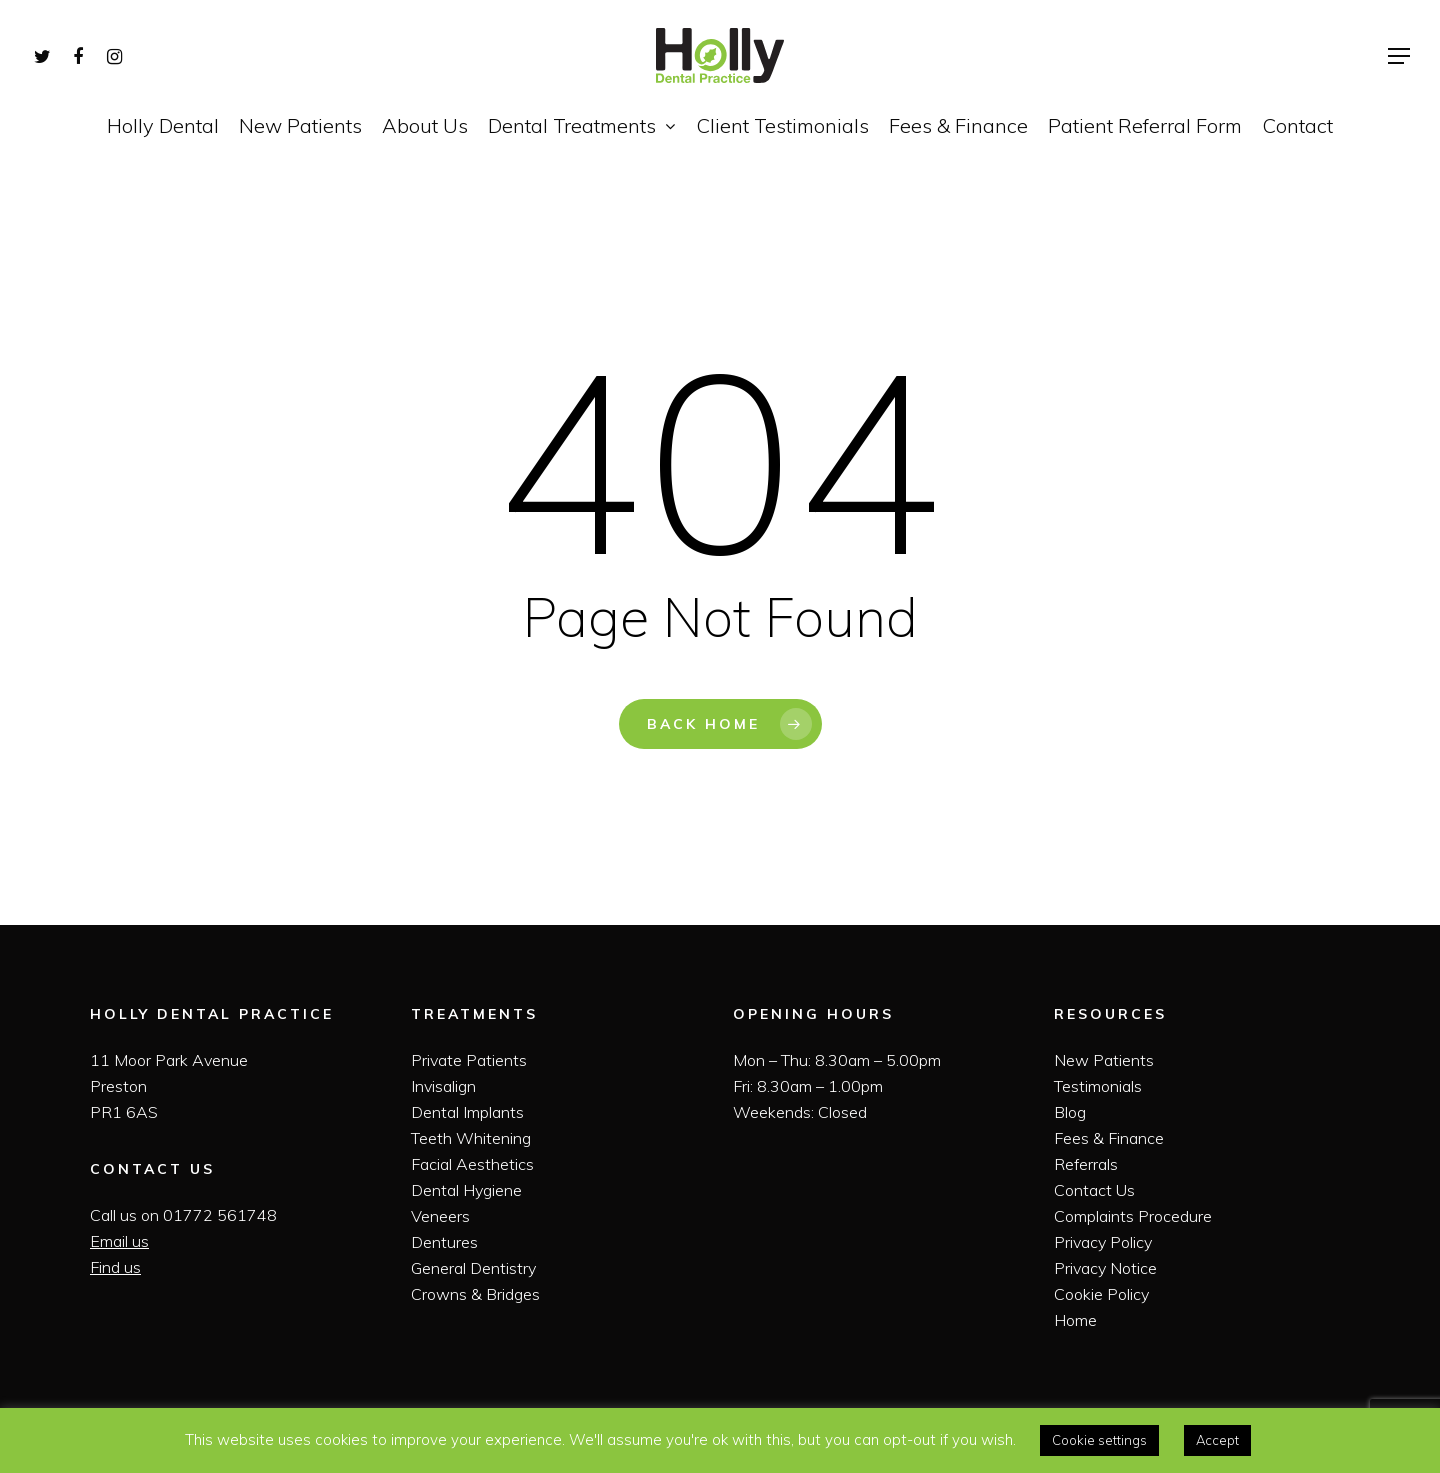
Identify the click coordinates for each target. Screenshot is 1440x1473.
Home (1075, 1320)
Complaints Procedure (1133, 1216)
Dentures (444, 1242)
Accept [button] (1217, 1440)
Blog (1070, 1112)
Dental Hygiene (466, 1190)
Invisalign (443, 1086)
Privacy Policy (1103, 1242)
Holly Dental (163, 125)
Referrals (1086, 1164)
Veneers (440, 1216)
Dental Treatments (581, 126)
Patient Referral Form (1145, 125)
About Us (425, 125)
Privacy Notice (1105, 1268)
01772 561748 (220, 1215)
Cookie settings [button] (1099, 1440)
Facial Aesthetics (472, 1164)
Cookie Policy (1101, 1294)
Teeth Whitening (471, 1138)
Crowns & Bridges (475, 1294)
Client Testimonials (782, 125)
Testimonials (1098, 1086)
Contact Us (1094, 1190)
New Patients (300, 125)
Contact (1297, 125)
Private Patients (469, 1060)
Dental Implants (467, 1112)
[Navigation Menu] (1400, 56)
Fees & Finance (958, 125)
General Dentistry (473, 1268)
